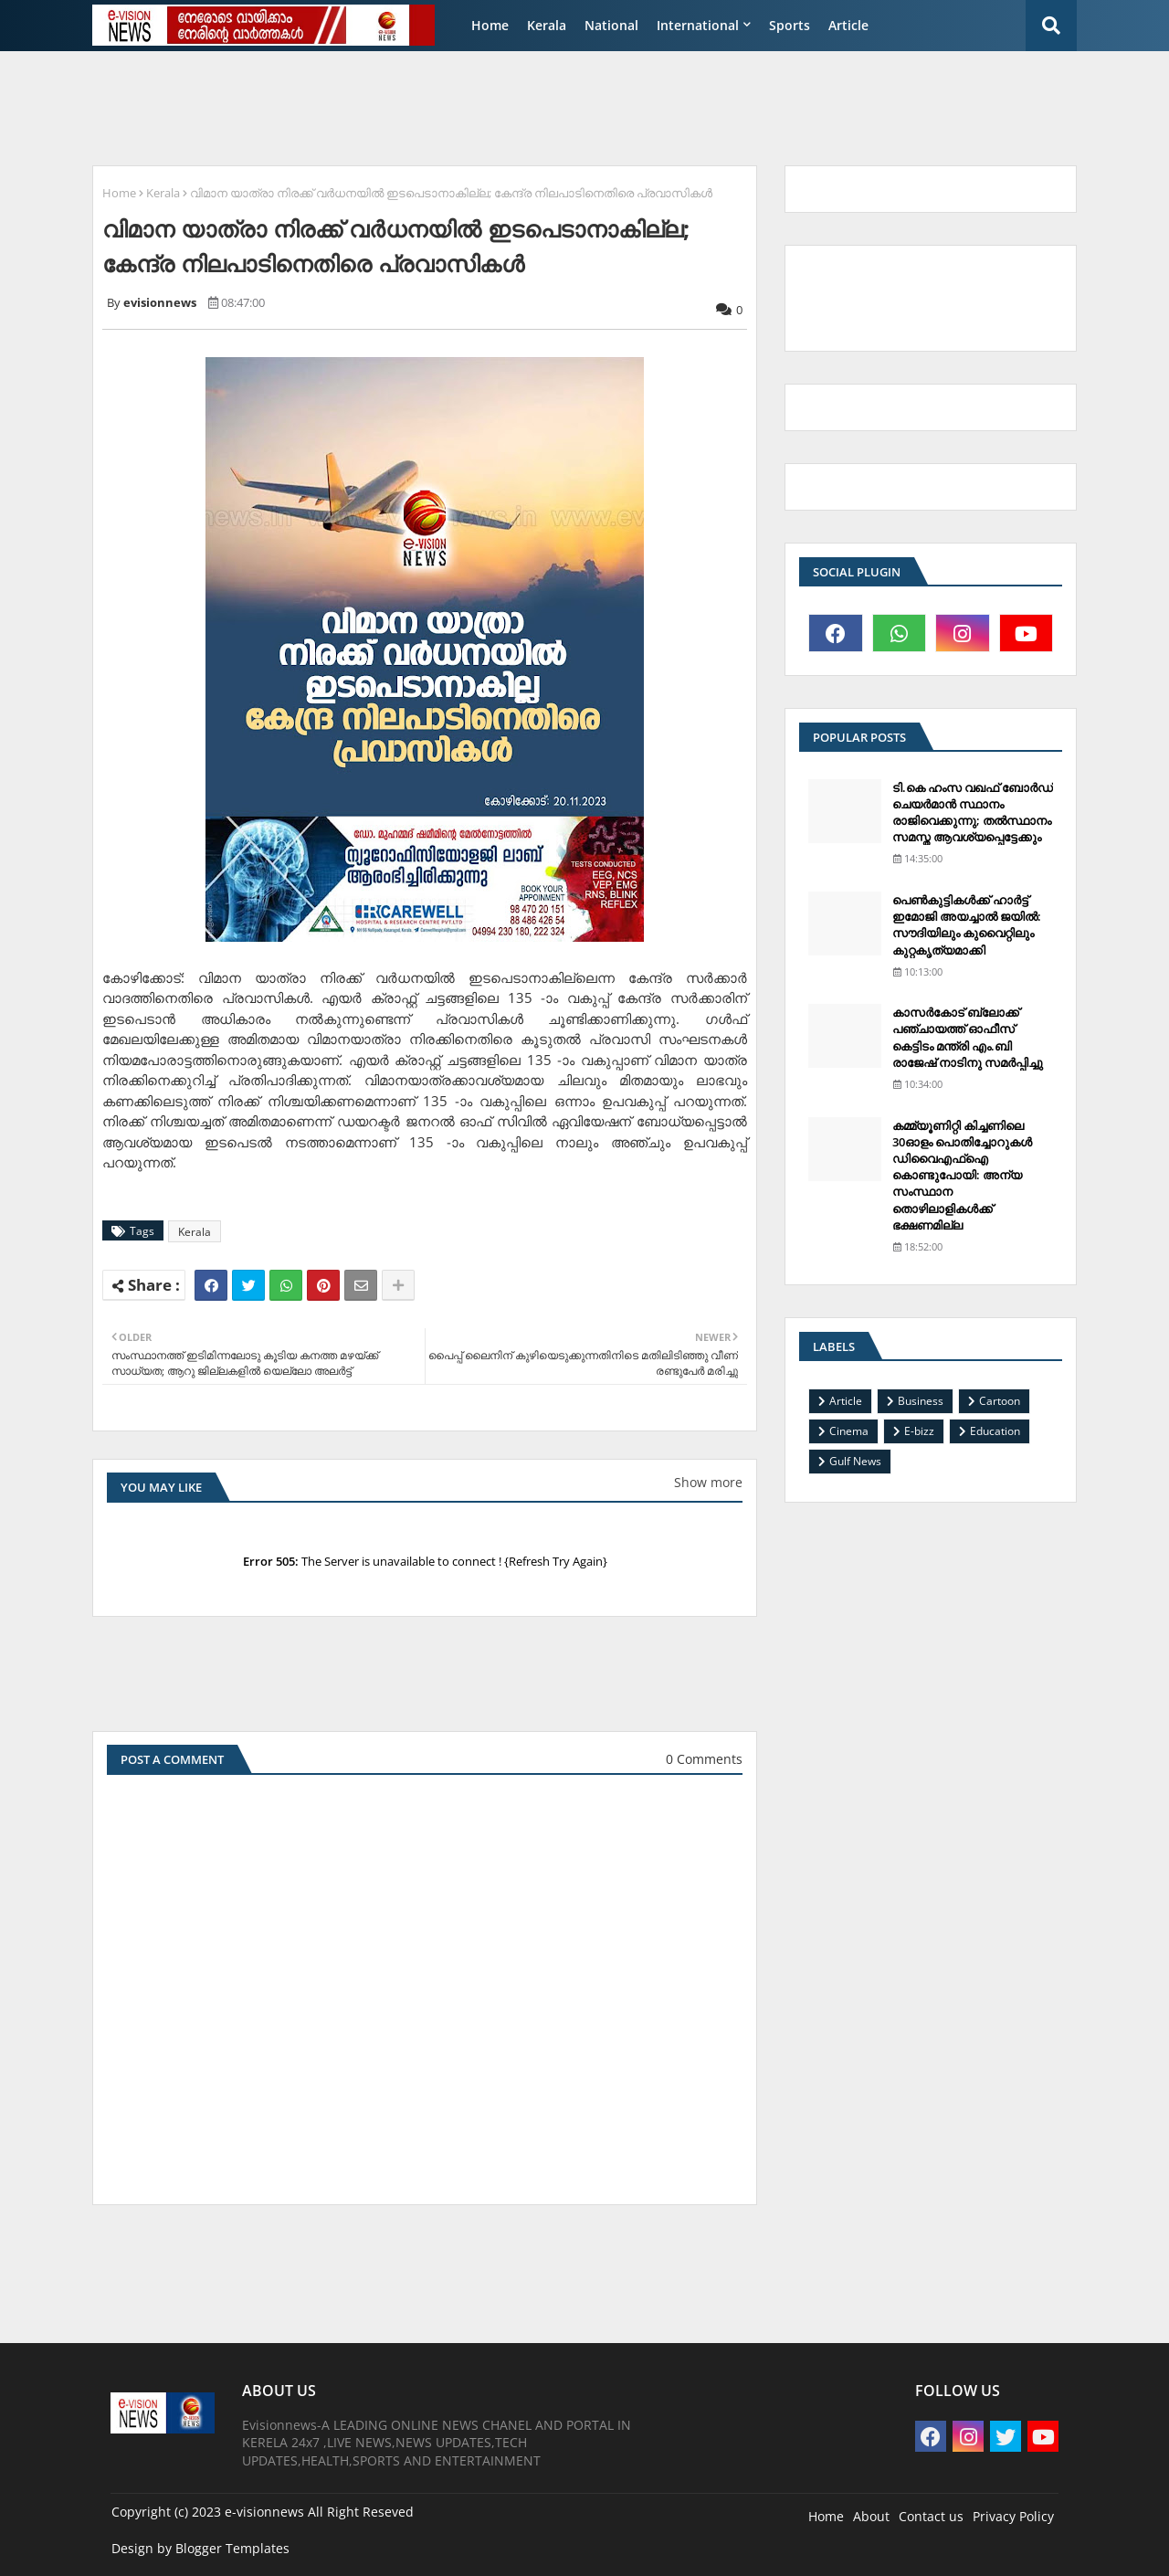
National (611, 25)
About (871, 2516)
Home (490, 25)
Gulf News (855, 1461)
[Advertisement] (525, 106)
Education (995, 1431)
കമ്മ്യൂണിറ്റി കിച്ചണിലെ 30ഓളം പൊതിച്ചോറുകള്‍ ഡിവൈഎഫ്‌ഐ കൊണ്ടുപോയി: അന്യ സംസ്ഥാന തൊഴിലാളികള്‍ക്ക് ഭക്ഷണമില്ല (962, 1175)
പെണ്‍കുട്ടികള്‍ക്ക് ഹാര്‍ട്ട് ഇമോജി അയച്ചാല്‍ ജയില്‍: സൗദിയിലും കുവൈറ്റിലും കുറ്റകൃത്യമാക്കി (966, 925)
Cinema (849, 1431)
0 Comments (704, 1759)
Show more (708, 1482)
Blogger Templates (232, 2548)
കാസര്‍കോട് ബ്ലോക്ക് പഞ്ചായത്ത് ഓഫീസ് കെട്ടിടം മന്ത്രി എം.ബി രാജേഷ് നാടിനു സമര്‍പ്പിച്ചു (967, 1037)
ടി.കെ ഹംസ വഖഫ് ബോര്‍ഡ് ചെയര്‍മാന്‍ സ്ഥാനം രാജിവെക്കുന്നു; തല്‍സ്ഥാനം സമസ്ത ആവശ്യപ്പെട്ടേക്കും (972, 812)
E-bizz (919, 1431)
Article (848, 25)
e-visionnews (264, 2511)
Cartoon (999, 1401)
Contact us (931, 2516)
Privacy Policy (1013, 2516)
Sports (789, 25)
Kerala (546, 25)
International (698, 25)
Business (920, 1401)
